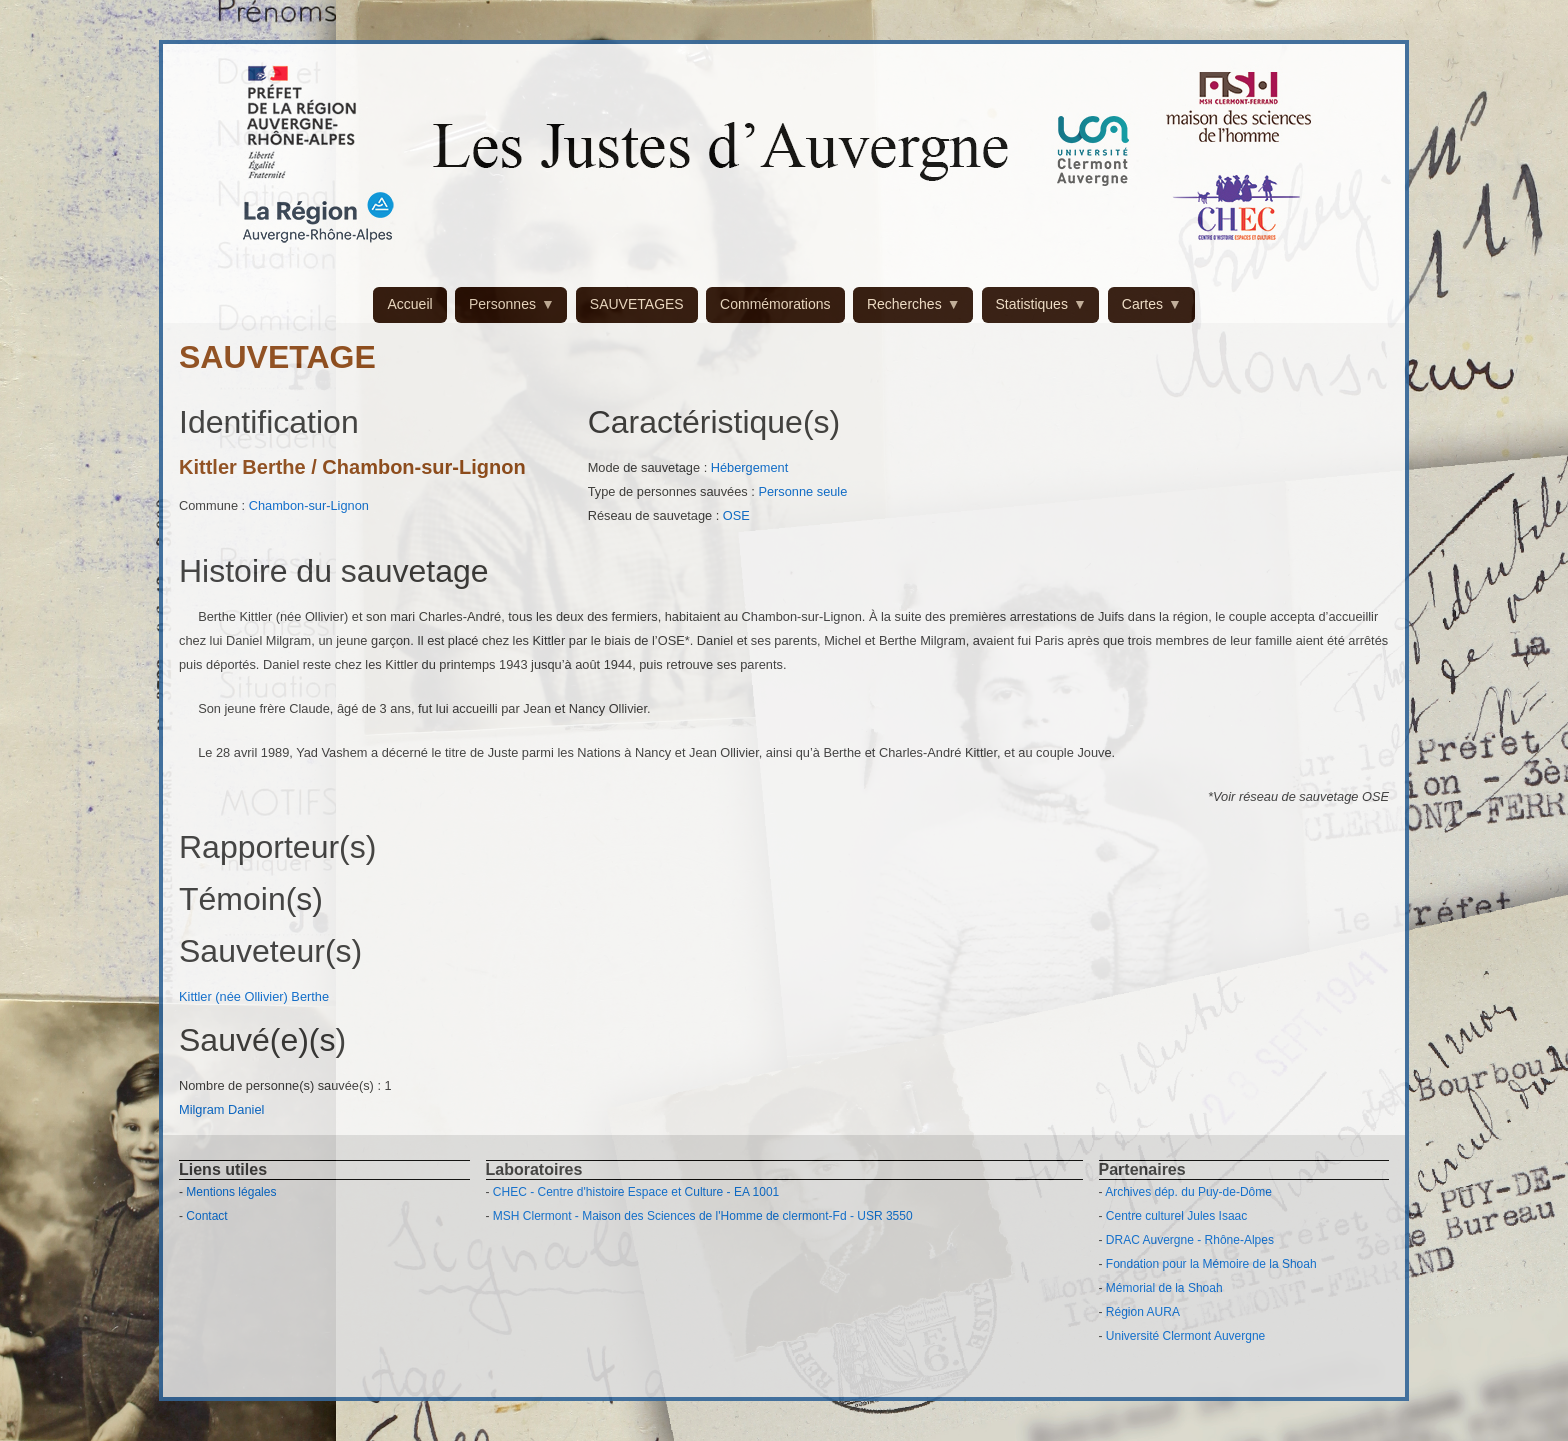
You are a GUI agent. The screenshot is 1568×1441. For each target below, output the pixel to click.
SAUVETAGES (637, 304)
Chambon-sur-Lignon (309, 505)
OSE (736, 515)
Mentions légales (231, 1192)
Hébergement (750, 467)
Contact (206, 1216)
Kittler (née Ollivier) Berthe (254, 996)
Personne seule (802, 491)
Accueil (409, 304)
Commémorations (775, 304)
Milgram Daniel (221, 1109)
